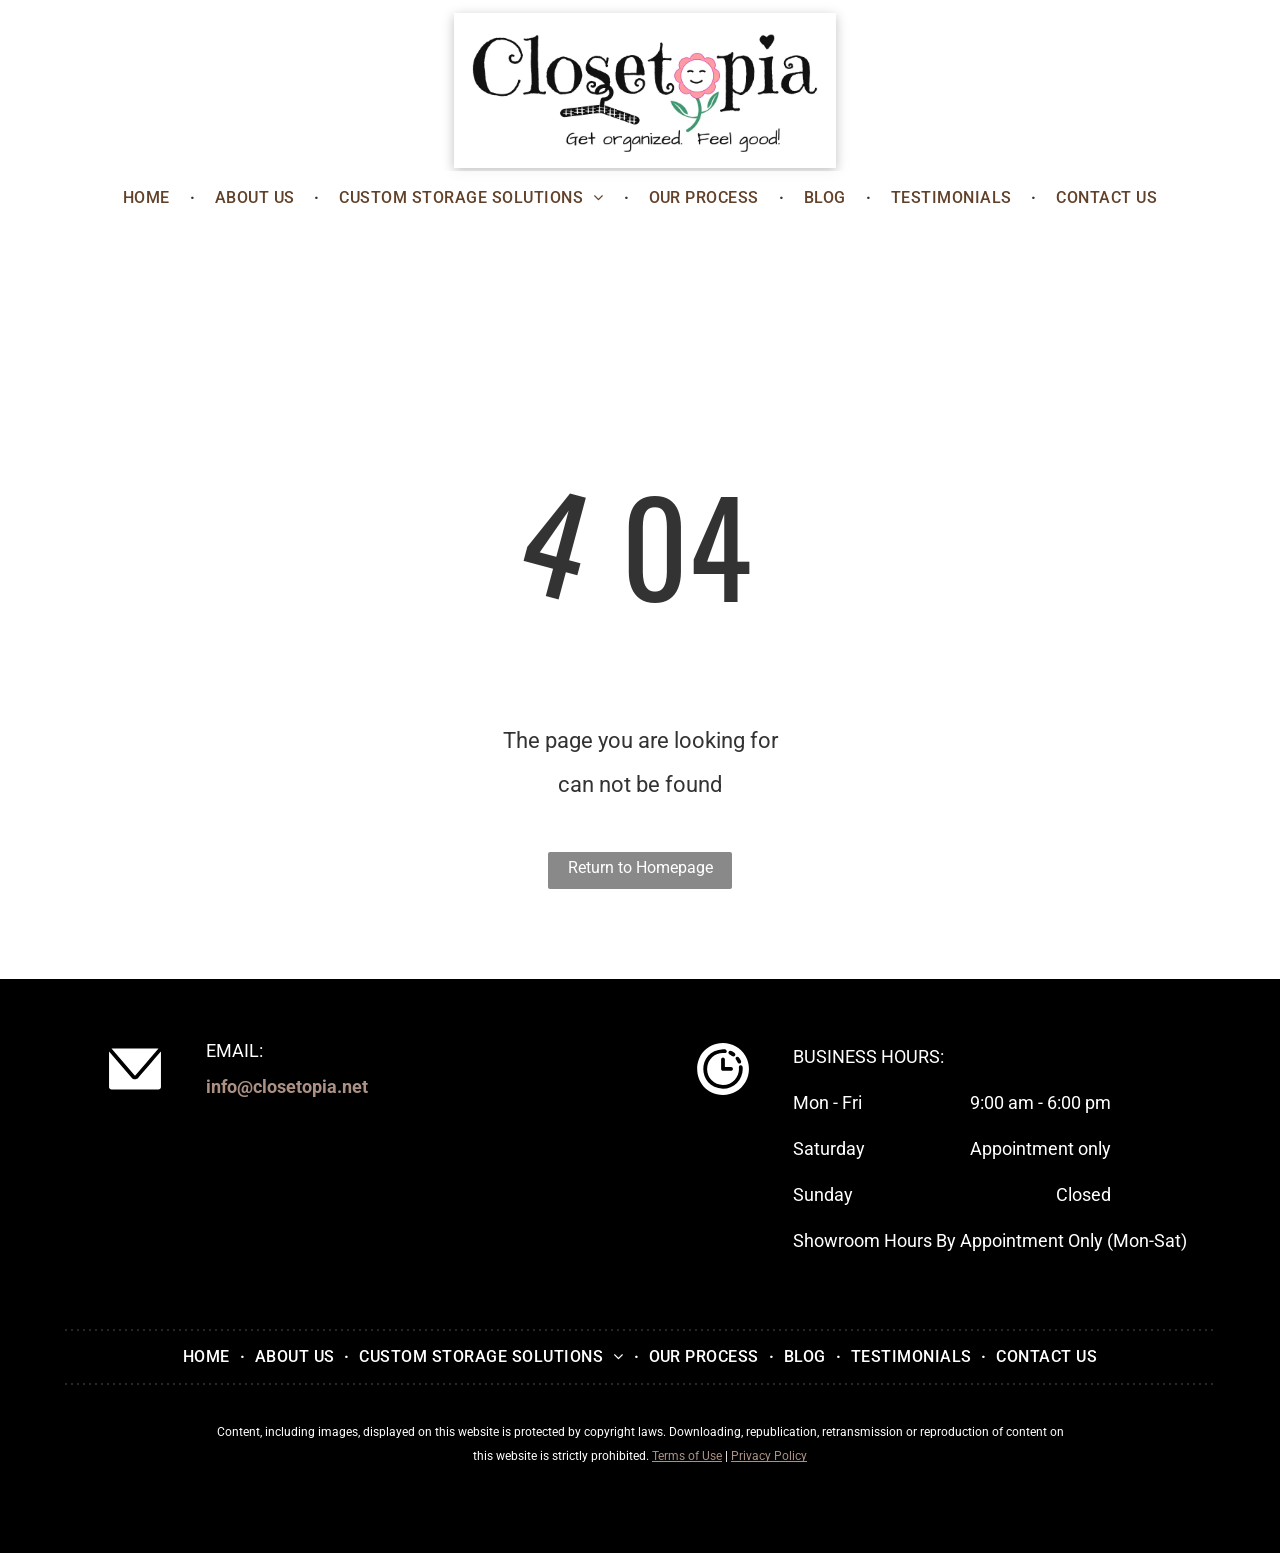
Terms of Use (687, 1456)
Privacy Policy (769, 1456)
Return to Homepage (640, 867)
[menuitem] (149, 198)
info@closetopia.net (287, 1086)
